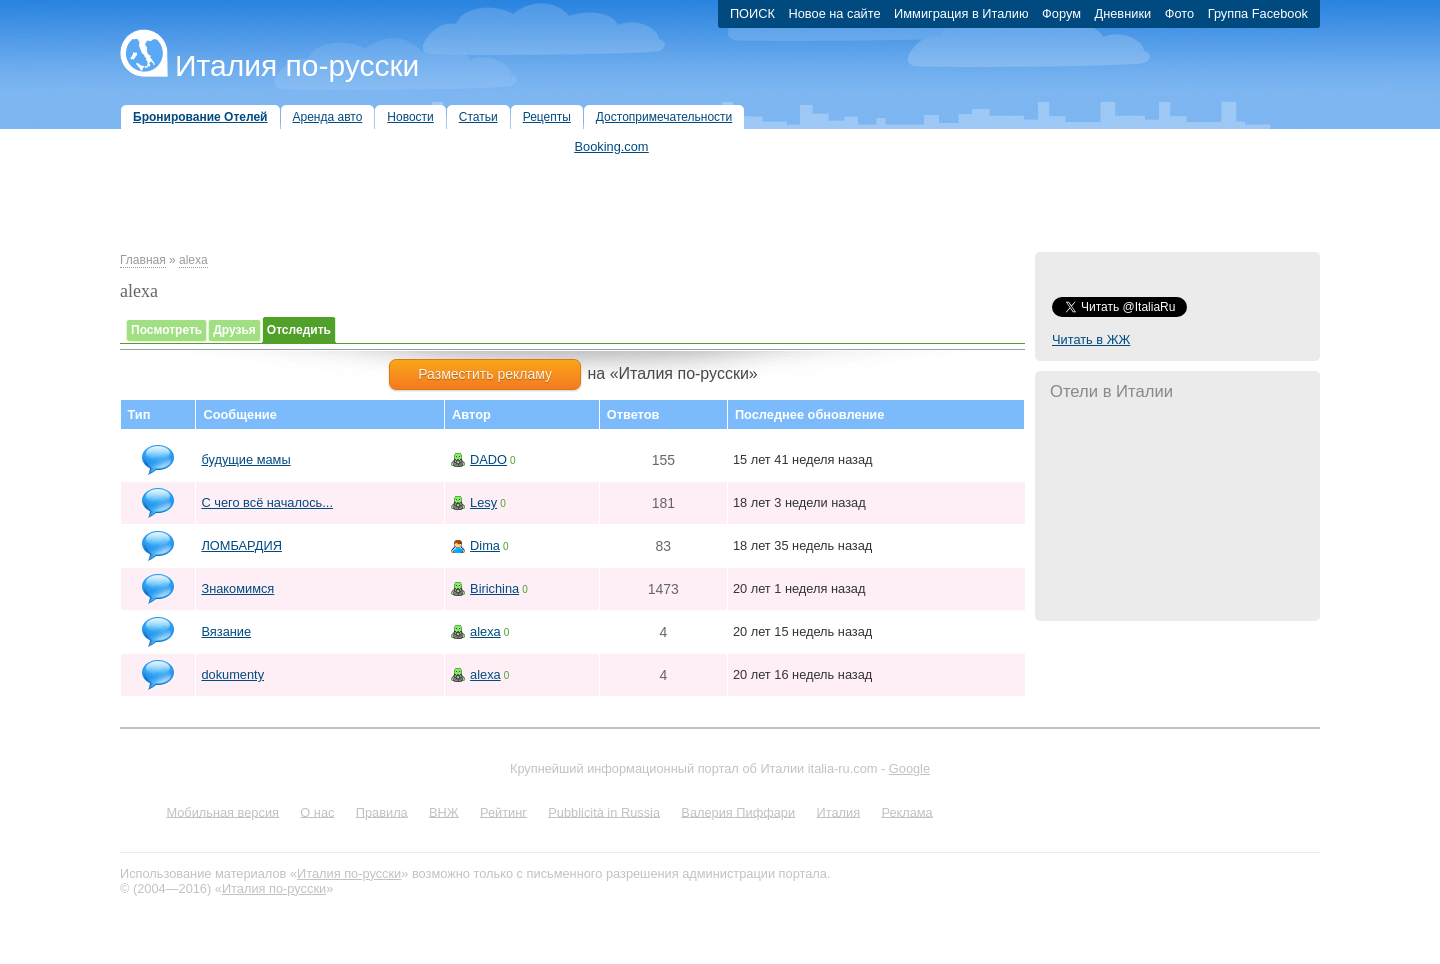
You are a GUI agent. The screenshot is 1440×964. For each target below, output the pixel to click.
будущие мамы (245, 459)
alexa (193, 260)
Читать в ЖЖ (1091, 339)
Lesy (483, 502)
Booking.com (612, 146)
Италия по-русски (297, 65)
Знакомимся (237, 588)
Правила (382, 811)
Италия (838, 811)
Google (909, 768)
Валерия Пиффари (738, 811)
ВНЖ (444, 811)
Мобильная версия (222, 811)
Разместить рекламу (485, 374)
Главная (143, 260)
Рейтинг (503, 811)
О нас (317, 811)
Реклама (906, 811)
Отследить (299, 330)
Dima (485, 545)
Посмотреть (166, 330)
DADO (488, 459)
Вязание (226, 631)
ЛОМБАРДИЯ (241, 545)
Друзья (234, 330)
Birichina (494, 588)
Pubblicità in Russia (604, 811)
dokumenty (232, 674)
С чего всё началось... (267, 502)
